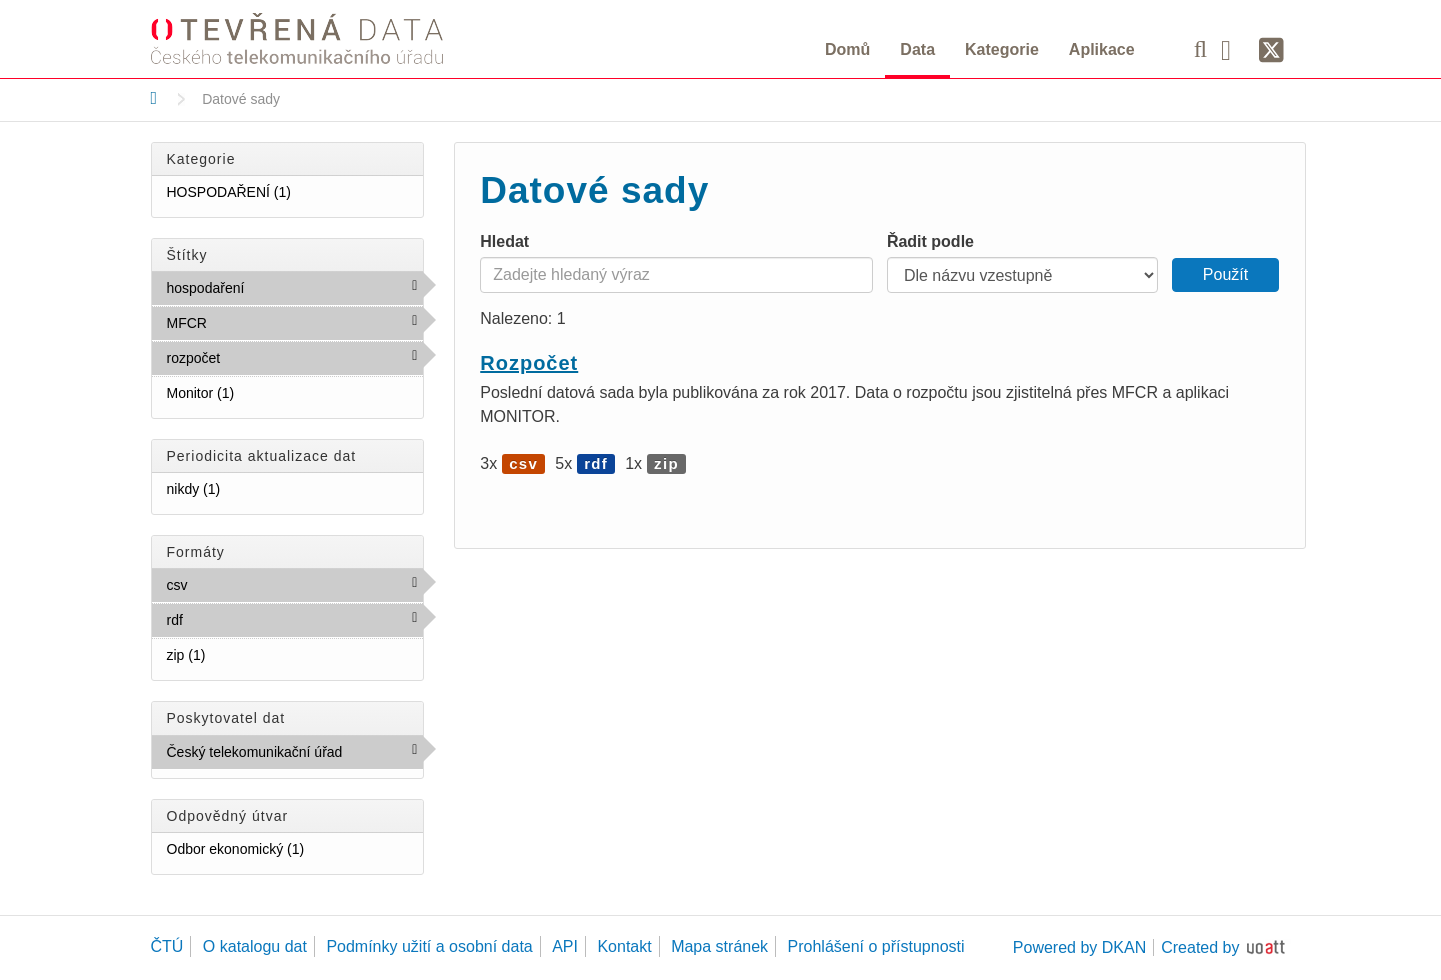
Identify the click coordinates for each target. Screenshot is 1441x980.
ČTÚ (167, 946)
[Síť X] (1271, 51)
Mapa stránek (719, 946)
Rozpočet (529, 363)
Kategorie (1002, 49)
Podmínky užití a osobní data (429, 946)
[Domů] (154, 98)
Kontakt (624, 946)
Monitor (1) (259, 392)
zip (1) (230, 654)
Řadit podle (930, 241)
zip (666, 463)
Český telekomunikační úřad (295, 756)
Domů (847, 49)
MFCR (250, 322)
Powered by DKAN (1079, 947)
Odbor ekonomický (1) (295, 852)
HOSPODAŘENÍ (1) (295, 195)
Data (917, 49)
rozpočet (264, 357)
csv (231, 584)
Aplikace (1102, 49)
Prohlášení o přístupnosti (876, 946)
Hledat (504, 241)
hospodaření (288, 287)
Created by (1200, 947)
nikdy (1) (245, 488)
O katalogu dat (255, 946)
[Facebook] (1233, 49)
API (565, 946)
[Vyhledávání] (1200, 49)
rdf (226, 619)
